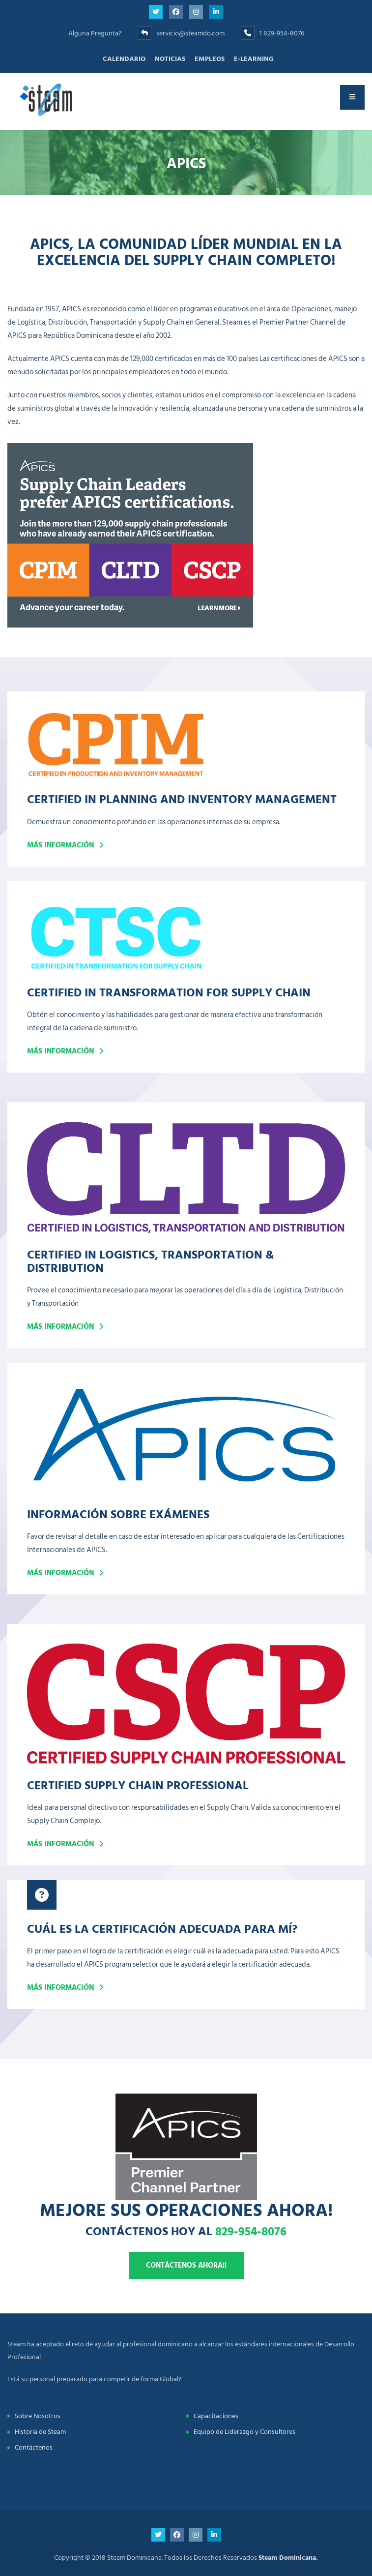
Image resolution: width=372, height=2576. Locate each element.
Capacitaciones (216, 2416)
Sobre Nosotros (37, 2416)
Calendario (124, 58)
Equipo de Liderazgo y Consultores (244, 2431)
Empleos (210, 58)
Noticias (170, 58)
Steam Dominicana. (288, 2557)
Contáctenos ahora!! (186, 2265)
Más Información (60, 1326)
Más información (60, 845)
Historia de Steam (40, 2431)
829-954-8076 (250, 2231)
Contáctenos (34, 2447)
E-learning (254, 58)
